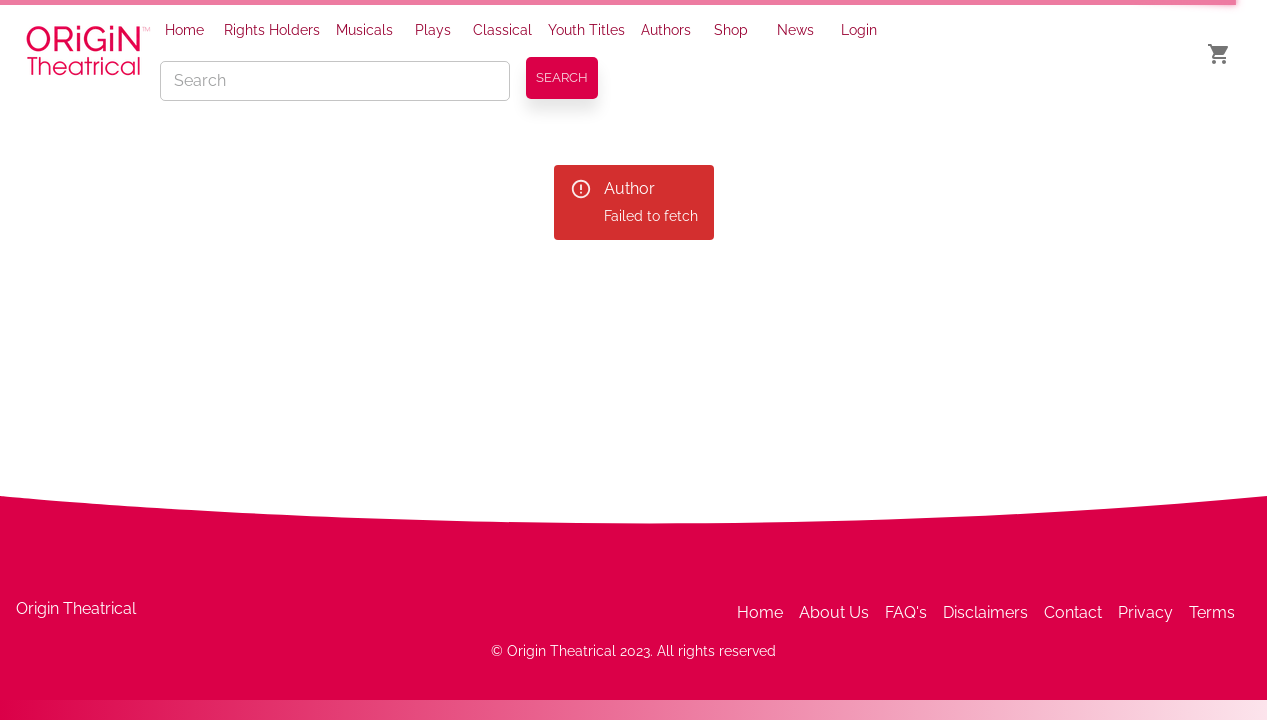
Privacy (1145, 612)
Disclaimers (985, 612)
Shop (731, 30)
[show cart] (1219, 54)
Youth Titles (586, 30)
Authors (666, 30)
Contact (1073, 612)
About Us (834, 612)
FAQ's (906, 612)
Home (184, 30)
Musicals (364, 30)
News (795, 30)
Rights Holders (272, 30)
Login (859, 30)
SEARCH (562, 77)
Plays (433, 30)
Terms (1212, 612)
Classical (502, 30)
